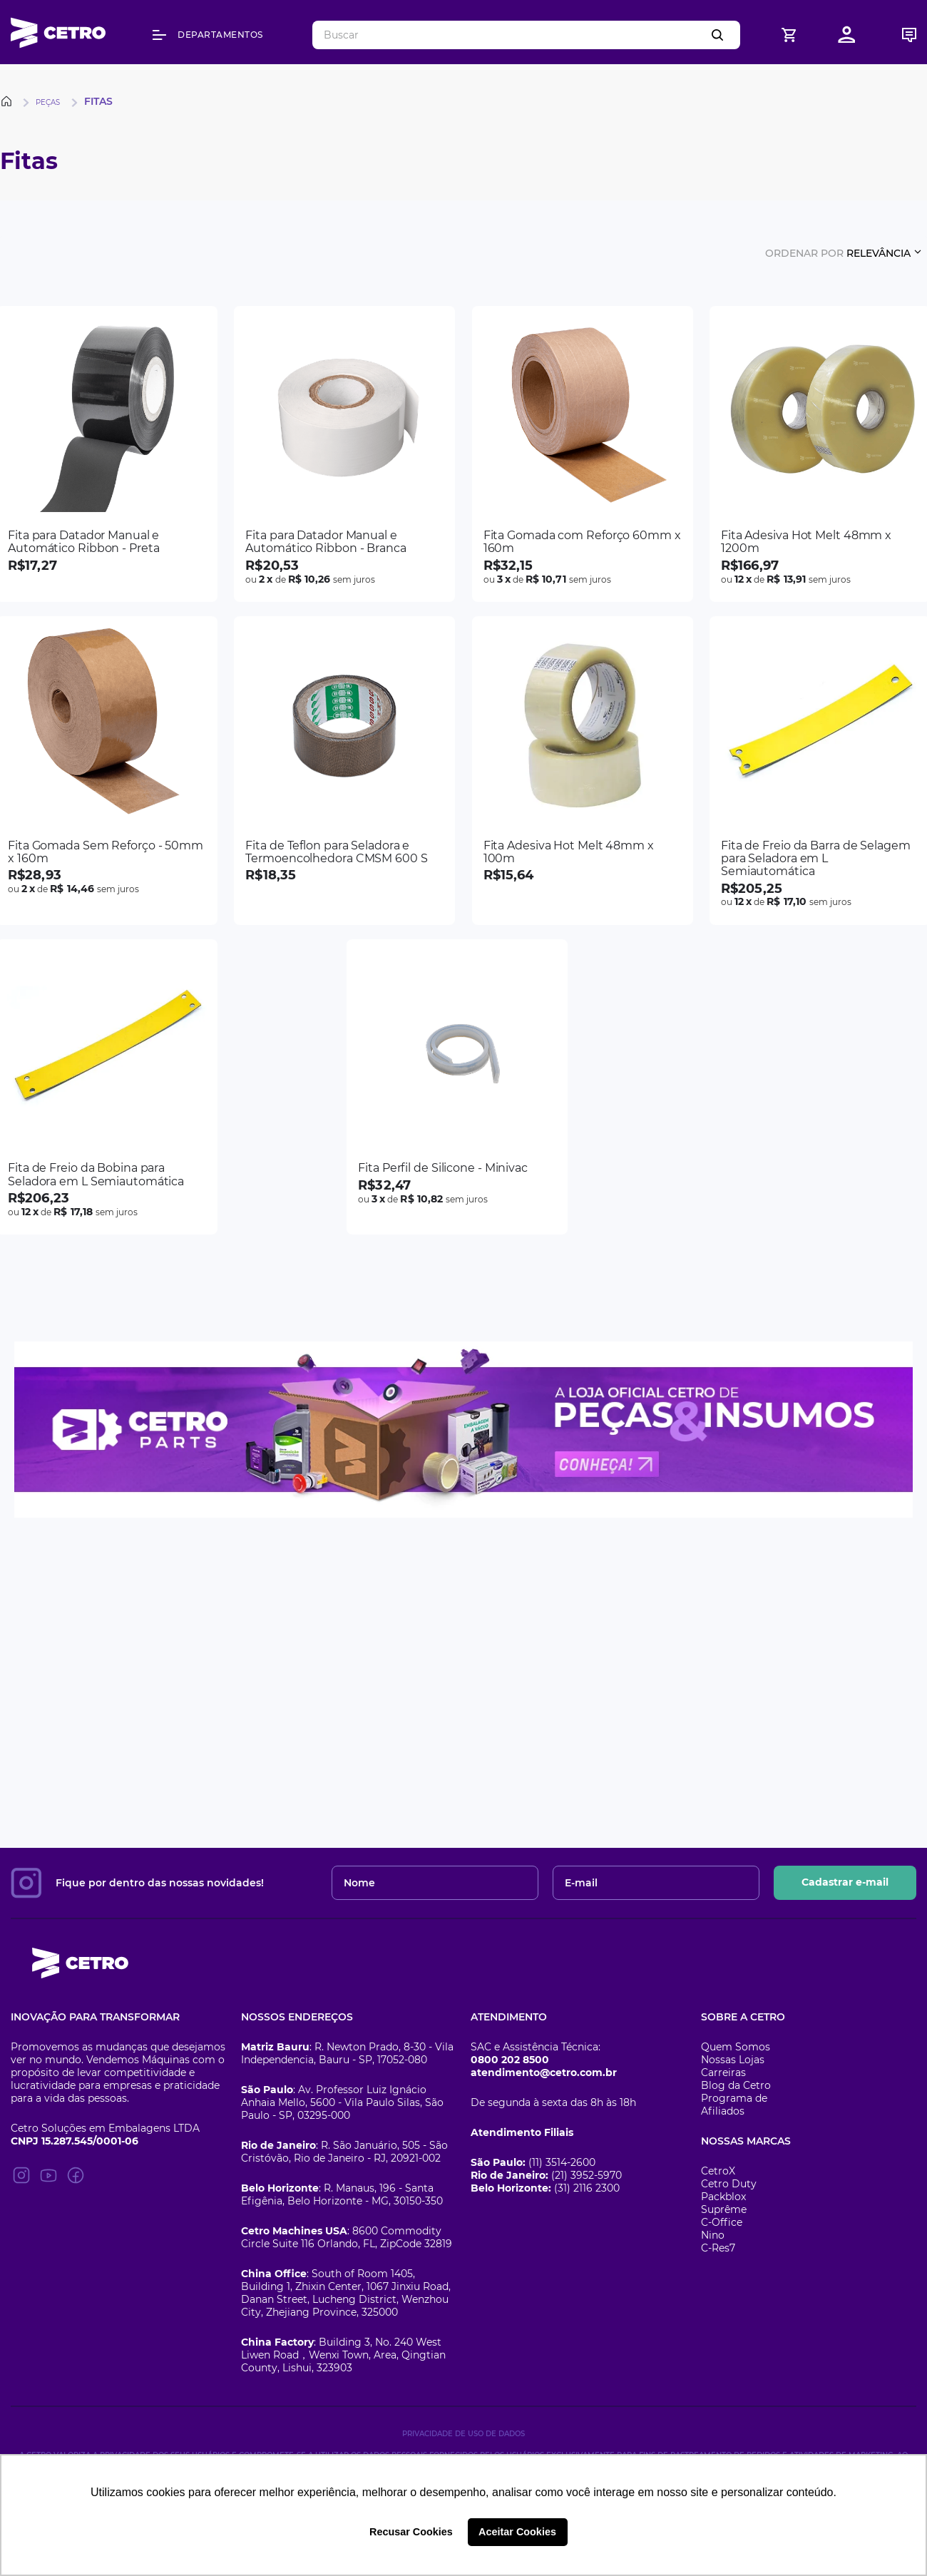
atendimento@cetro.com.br (544, 2072)
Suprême (724, 2209)
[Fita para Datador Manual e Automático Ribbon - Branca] (344, 454)
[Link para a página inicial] (8, 101)
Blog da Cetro (736, 2085)
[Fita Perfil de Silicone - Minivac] (457, 1087)
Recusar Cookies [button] (411, 2531)
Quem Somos (735, 2046)
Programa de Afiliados (734, 2104)
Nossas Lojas (732, 2059)
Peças (48, 102)
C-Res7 (718, 2248)
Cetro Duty (729, 2183)
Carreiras (723, 2072)
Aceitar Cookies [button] (517, 2531)
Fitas (98, 101)
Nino (712, 2235)
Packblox (723, 2196)
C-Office (721, 2222)
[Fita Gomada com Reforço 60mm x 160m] (582, 454)
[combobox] (526, 35)
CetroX (718, 2170)
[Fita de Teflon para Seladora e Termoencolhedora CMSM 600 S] (344, 770)
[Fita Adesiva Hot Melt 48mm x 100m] (582, 770)
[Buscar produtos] (720, 35)
